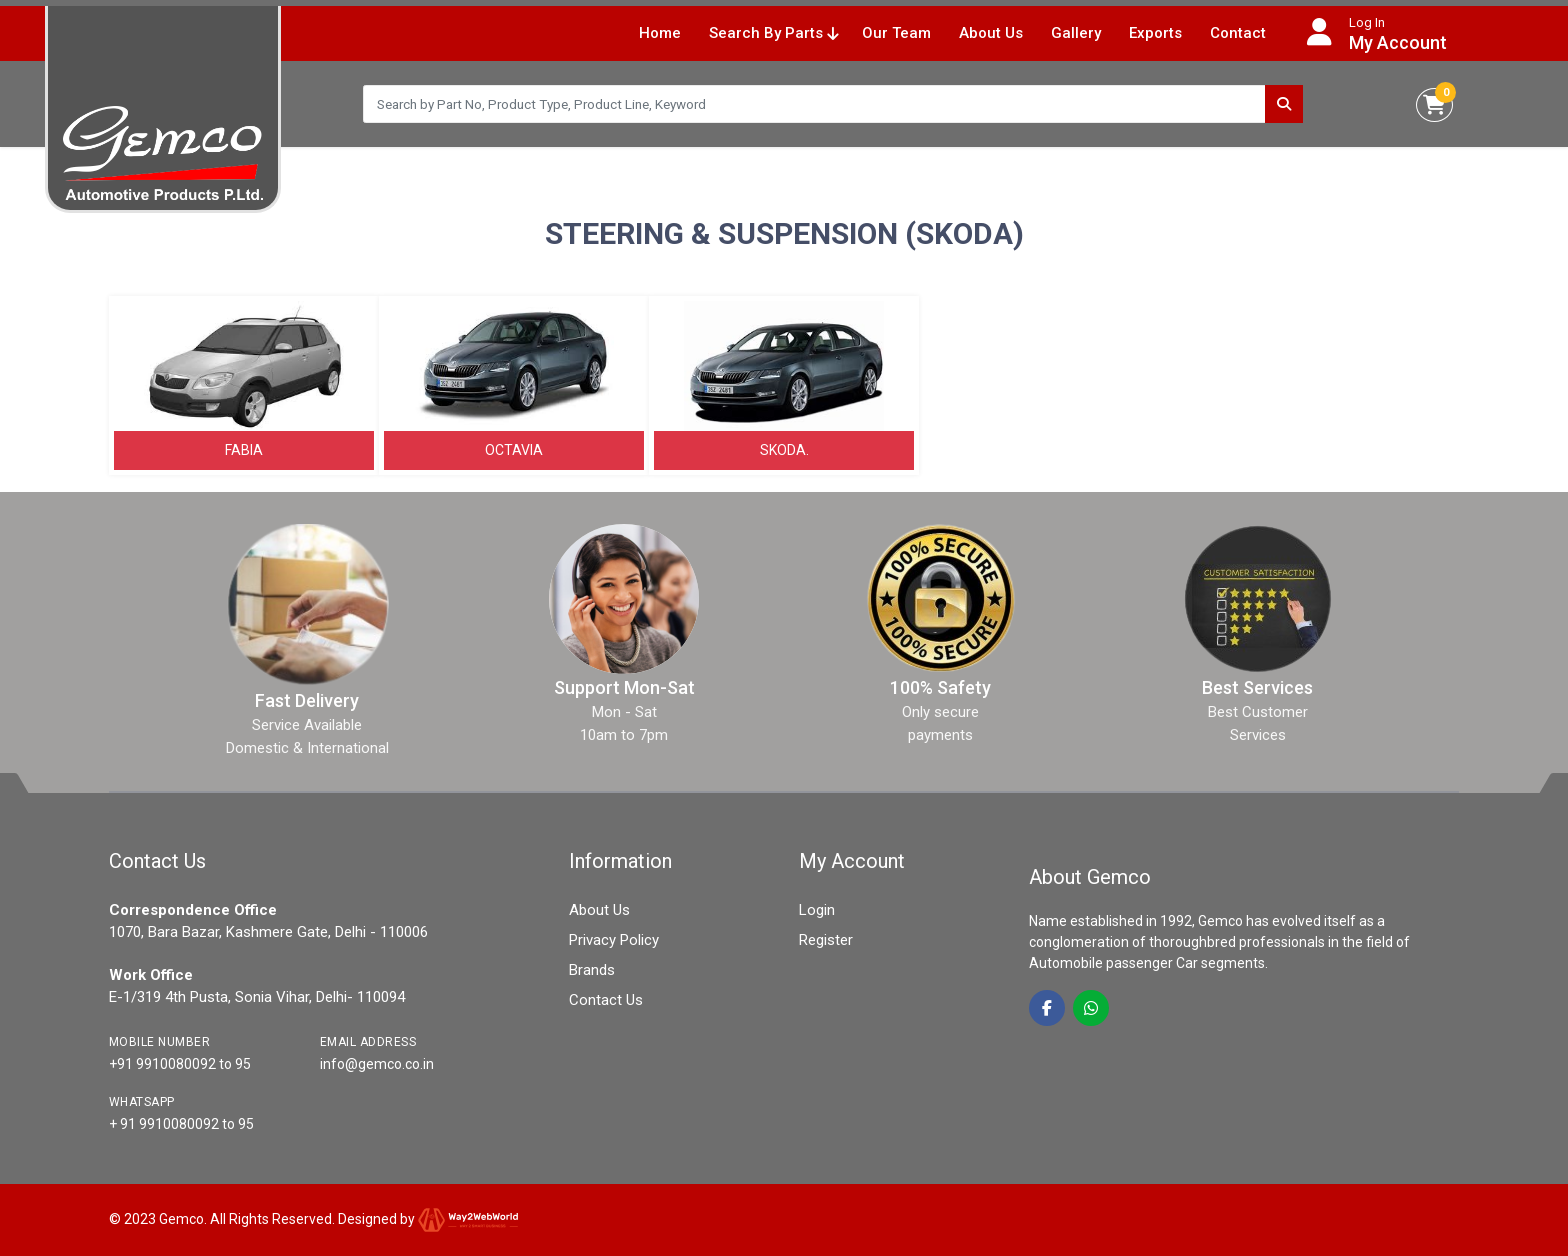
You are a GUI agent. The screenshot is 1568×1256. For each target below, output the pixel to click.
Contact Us (606, 1000)
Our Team (896, 33)
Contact (1238, 33)
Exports (1155, 33)
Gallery (1076, 33)
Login (817, 910)
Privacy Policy (614, 940)
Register (826, 940)
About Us (991, 33)
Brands (592, 970)
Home (660, 33)
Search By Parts (773, 33)
